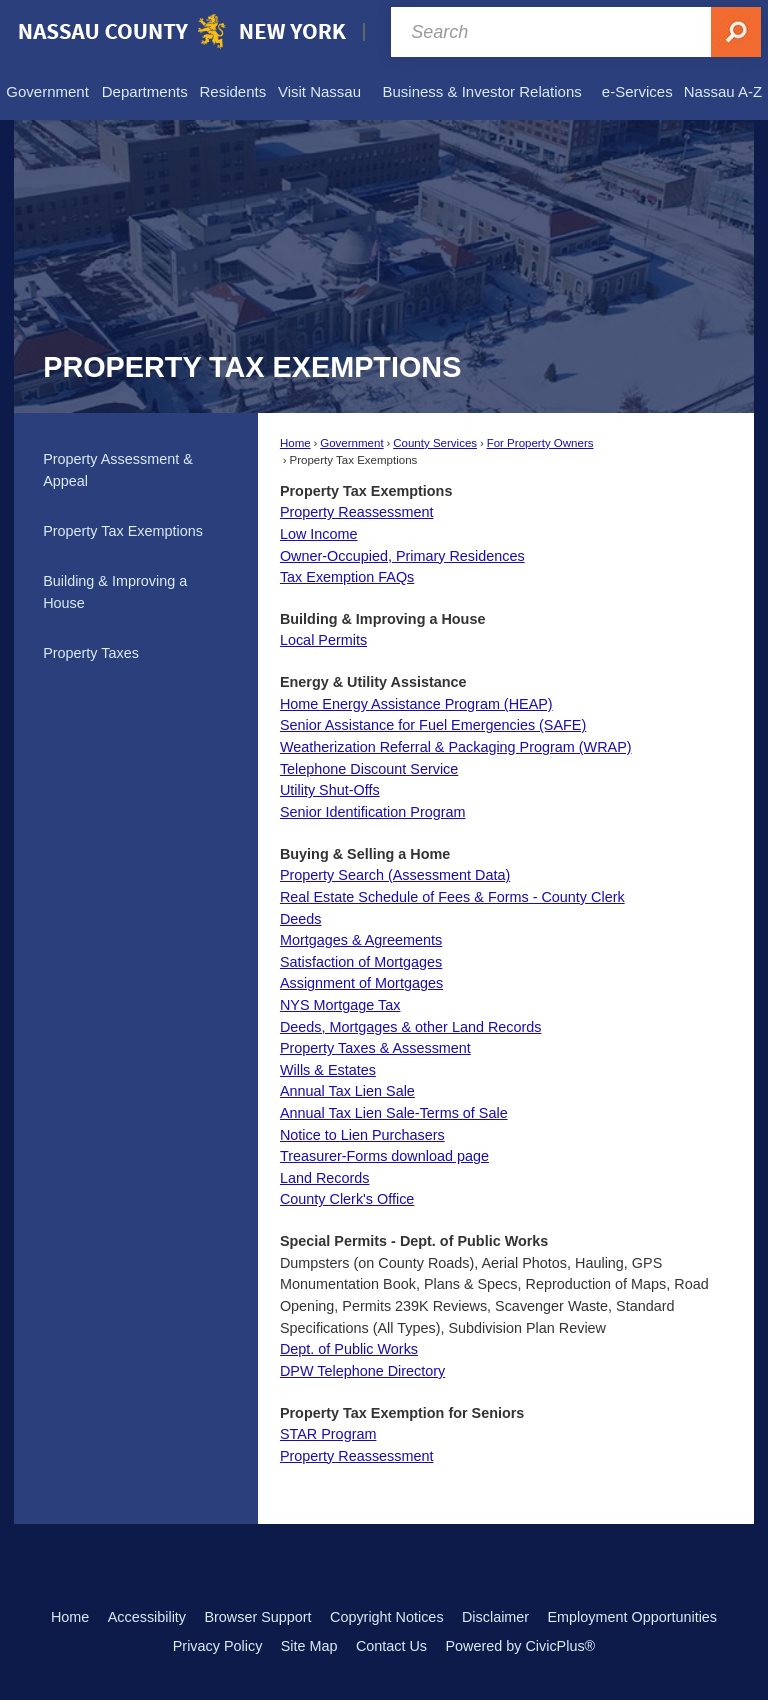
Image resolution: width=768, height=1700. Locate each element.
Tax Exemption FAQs (347, 577)
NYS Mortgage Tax (340, 1005)
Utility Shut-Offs (330, 790)
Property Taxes (91, 653)
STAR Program (328, 1434)
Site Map (309, 1646)
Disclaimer (495, 1617)
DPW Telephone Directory (362, 1371)
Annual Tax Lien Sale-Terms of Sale (394, 1113)
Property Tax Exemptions (123, 531)
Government (351, 443)
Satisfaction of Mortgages (361, 962)
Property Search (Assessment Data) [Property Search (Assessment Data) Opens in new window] (395, 875)
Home (295, 443)
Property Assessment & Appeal (118, 470)
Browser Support (257, 1617)
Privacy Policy (218, 1646)
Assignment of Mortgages (361, 983)
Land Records (325, 1178)
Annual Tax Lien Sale (347, 1091)
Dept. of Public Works (349, 1349)
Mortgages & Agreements (361, 940)
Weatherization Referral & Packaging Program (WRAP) (456, 747)
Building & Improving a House (115, 592)
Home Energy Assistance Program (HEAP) (416, 704)
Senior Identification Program (373, 812)
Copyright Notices (387, 1617)
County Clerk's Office (347, 1199)
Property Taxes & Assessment (375, 1048)
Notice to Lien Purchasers (362, 1135)
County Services (435, 443)
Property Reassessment (357, 512)
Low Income (319, 534)
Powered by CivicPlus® (520, 1646)
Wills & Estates (328, 1070)
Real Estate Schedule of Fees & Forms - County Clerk (452, 897)
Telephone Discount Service (369, 769)
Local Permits (323, 640)
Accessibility (147, 1617)
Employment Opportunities (633, 1617)
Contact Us (391, 1646)
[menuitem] (47, 92)
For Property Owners (540, 443)
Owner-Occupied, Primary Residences (402, 556)
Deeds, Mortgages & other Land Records (411, 1027)
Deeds (301, 919)
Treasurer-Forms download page (384, 1156)
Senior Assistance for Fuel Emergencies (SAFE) (433, 725)
